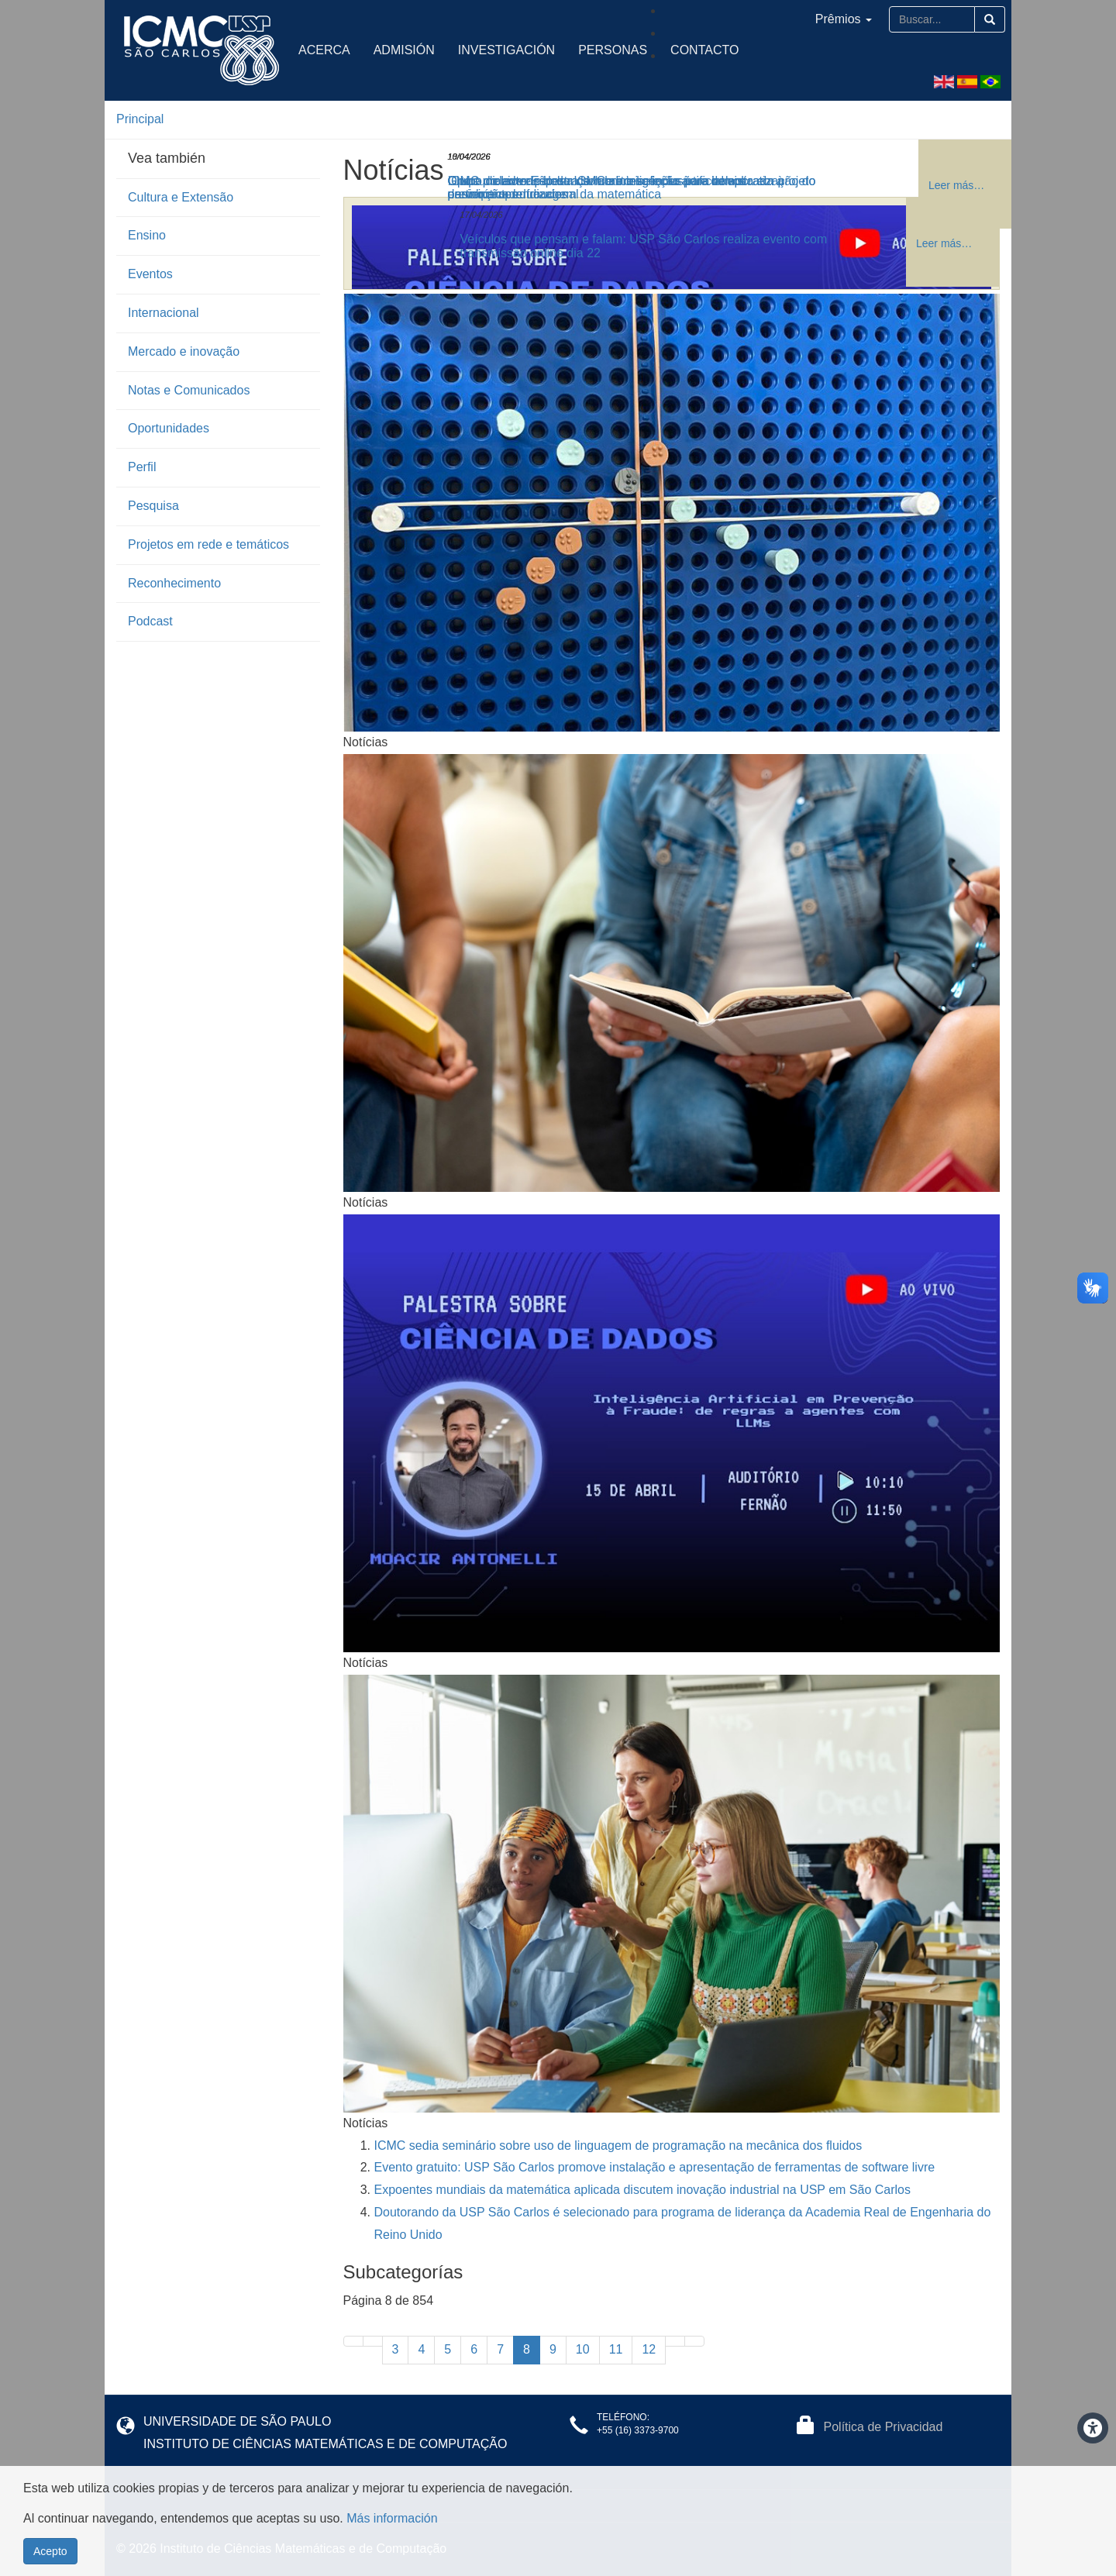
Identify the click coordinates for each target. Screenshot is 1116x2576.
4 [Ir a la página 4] (421, 2349)
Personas (612, 50)
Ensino (147, 235)
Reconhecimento (174, 583)
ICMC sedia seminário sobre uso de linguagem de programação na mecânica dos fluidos (618, 2145)
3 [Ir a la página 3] (395, 2349)
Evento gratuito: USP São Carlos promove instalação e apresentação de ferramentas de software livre (654, 2167)
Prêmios (843, 19)
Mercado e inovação (183, 351)
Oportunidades (168, 428)
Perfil (142, 467)
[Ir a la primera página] (353, 2341)
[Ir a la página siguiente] (675, 2341)
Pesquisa (153, 505)
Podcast (150, 621)
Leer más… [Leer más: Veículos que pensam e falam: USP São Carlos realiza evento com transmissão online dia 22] (944, 243)
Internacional (163, 312)
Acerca (324, 50)
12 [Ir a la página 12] (649, 2349)
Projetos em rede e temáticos (208, 544)
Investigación (506, 50)
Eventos (150, 274)
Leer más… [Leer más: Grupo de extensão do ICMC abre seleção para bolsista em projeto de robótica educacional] (956, 185)
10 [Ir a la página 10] (583, 2349)
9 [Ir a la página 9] (552, 2349)
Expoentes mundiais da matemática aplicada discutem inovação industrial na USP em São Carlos (642, 2189)
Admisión (404, 50)
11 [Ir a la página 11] (616, 2349)
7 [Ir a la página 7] (500, 2349)
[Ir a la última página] (694, 2341)
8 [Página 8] (526, 2349)
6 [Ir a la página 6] (473, 2349)
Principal (140, 119)
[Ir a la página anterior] (373, 2341)
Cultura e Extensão (180, 197)
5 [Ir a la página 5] (447, 2349)
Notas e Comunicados (189, 390)
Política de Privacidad (883, 2426)
